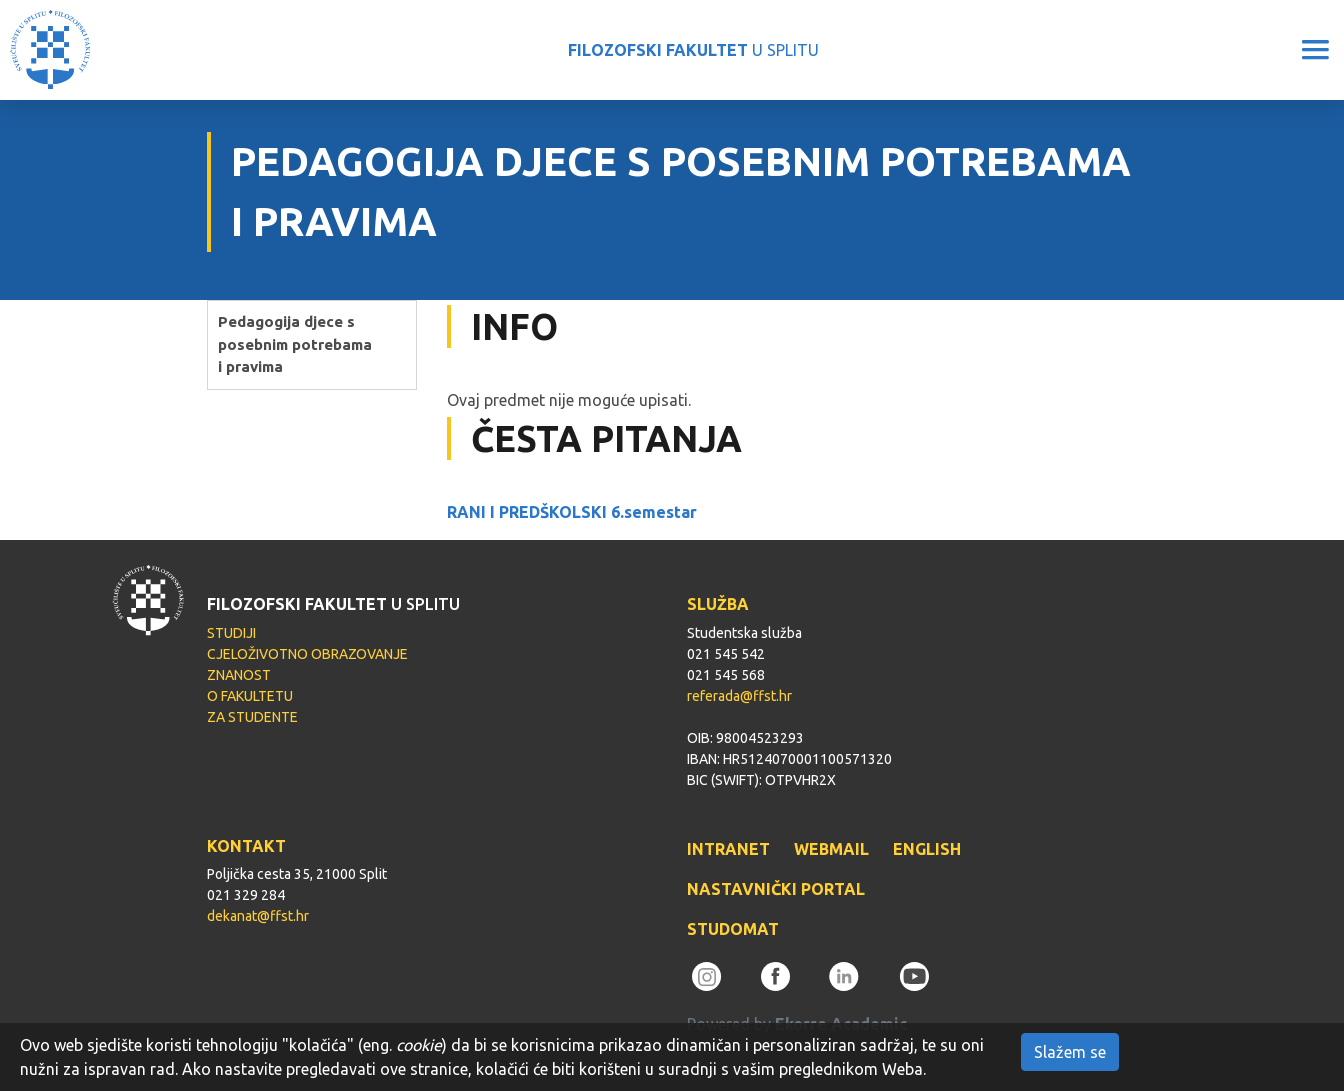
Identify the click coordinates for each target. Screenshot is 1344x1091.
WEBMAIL (831, 849)
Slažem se (1070, 1052)
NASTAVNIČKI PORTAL (776, 889)
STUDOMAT (733, 929)
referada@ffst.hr (739, 696)
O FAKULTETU (250, 696)
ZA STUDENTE (252, 717)
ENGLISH (927, 849)
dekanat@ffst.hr (258, 916)
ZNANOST (239, 675)
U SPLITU (693, 50)
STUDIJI (231, 633)
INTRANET (728, 849)
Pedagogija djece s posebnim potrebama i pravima (295, 344)
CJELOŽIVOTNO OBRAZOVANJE (307, 654)
